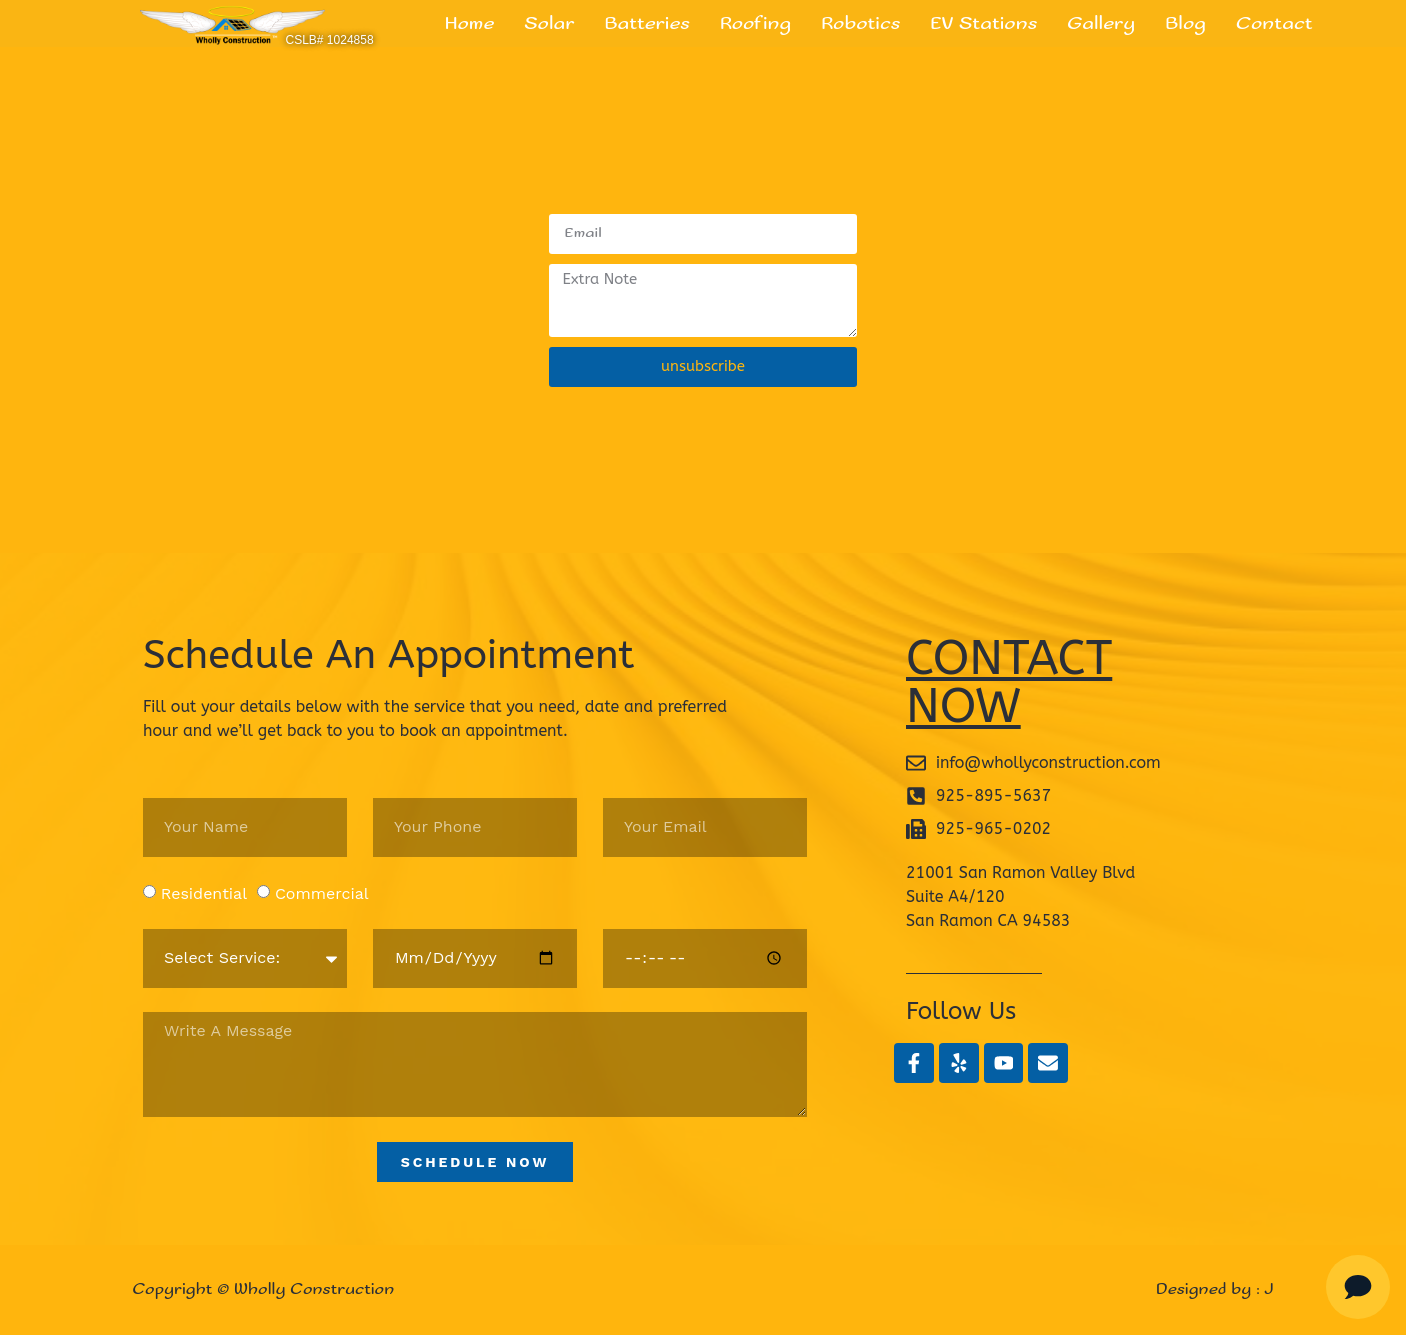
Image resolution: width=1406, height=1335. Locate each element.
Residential (204, 892)
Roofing (755, 24)
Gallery (1101, 24)
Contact (1274, 24)
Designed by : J (1215, 1289)
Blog (1185, 24)
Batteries (647, 24)
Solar (549, 24)
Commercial (322, 892)
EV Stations (983, 24)
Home (470, 24)
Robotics (860, 24)
